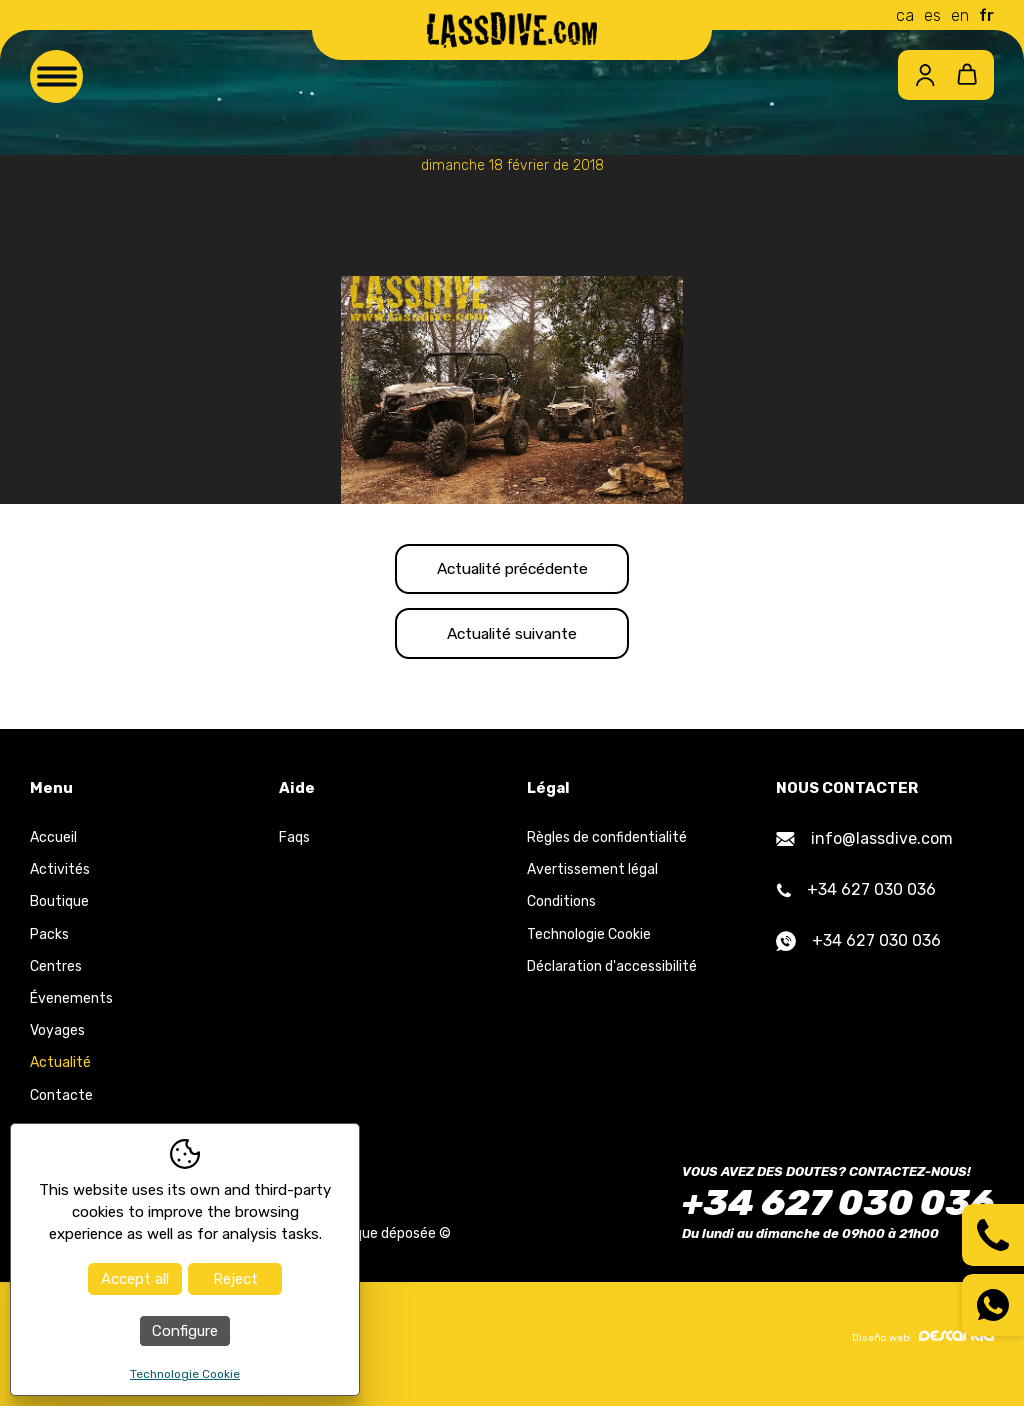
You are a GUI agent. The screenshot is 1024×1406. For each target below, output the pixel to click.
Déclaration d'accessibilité (612, 977)
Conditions (561, 913)
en (960, 15)
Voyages (57, 1041)
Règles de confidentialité (607, 848)
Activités (60, 880)
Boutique (59, 913)
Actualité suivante (512, 641)
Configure (185, 1331)
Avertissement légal (592, 880)
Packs (49, 945)
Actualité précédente (512, 571)
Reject (235, 1279)
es (932, 15)
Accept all (135, 1279)
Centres (56, 977)
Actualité (60, 1074)
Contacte (61, 1106)
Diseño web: (923, 1348)
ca (905, 15)
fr (986, 15)
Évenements (71, 1009)
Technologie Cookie (589, 945)
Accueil (53, 848)
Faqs (294, 848)
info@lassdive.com (864, 849)
